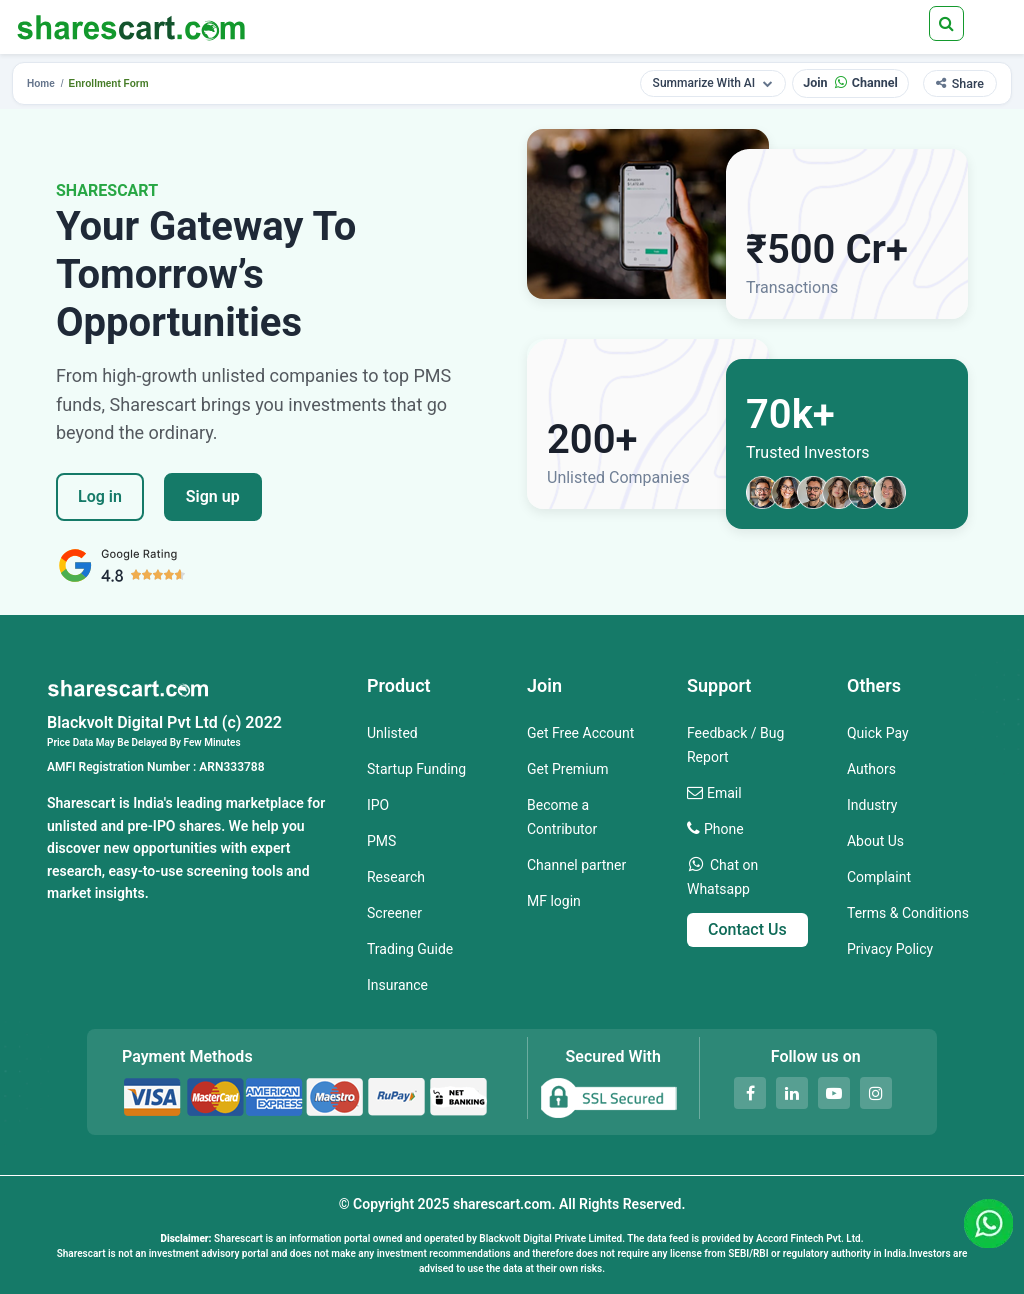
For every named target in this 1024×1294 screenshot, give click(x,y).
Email (724, 793)
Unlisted (392, 733)
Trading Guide (410, 949)
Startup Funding (416, 769)
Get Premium (568, 769)
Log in (100, 496)
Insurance (397, 985)
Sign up (213, 496)
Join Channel (850, 82)
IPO (378, 805)
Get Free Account (580, 733)
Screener (394, 913)
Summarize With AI (713, 83)
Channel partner (576, 865)
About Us (875, 841)
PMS (381, 841)
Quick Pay (878, 733)
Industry (872, 805)
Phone (724, 829)
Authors (871, 769)
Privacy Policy (890, 949)
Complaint (879, 877)
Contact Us (747, 929)
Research (396, 877)
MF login (554, 901)
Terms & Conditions (908, 913)
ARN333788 (231, 767)
